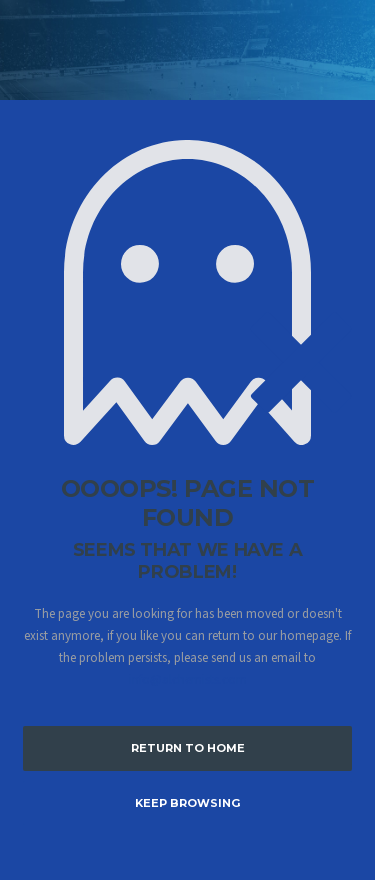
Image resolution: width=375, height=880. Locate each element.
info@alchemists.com (188, 680)
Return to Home (188, 748)
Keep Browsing (187, 803)
